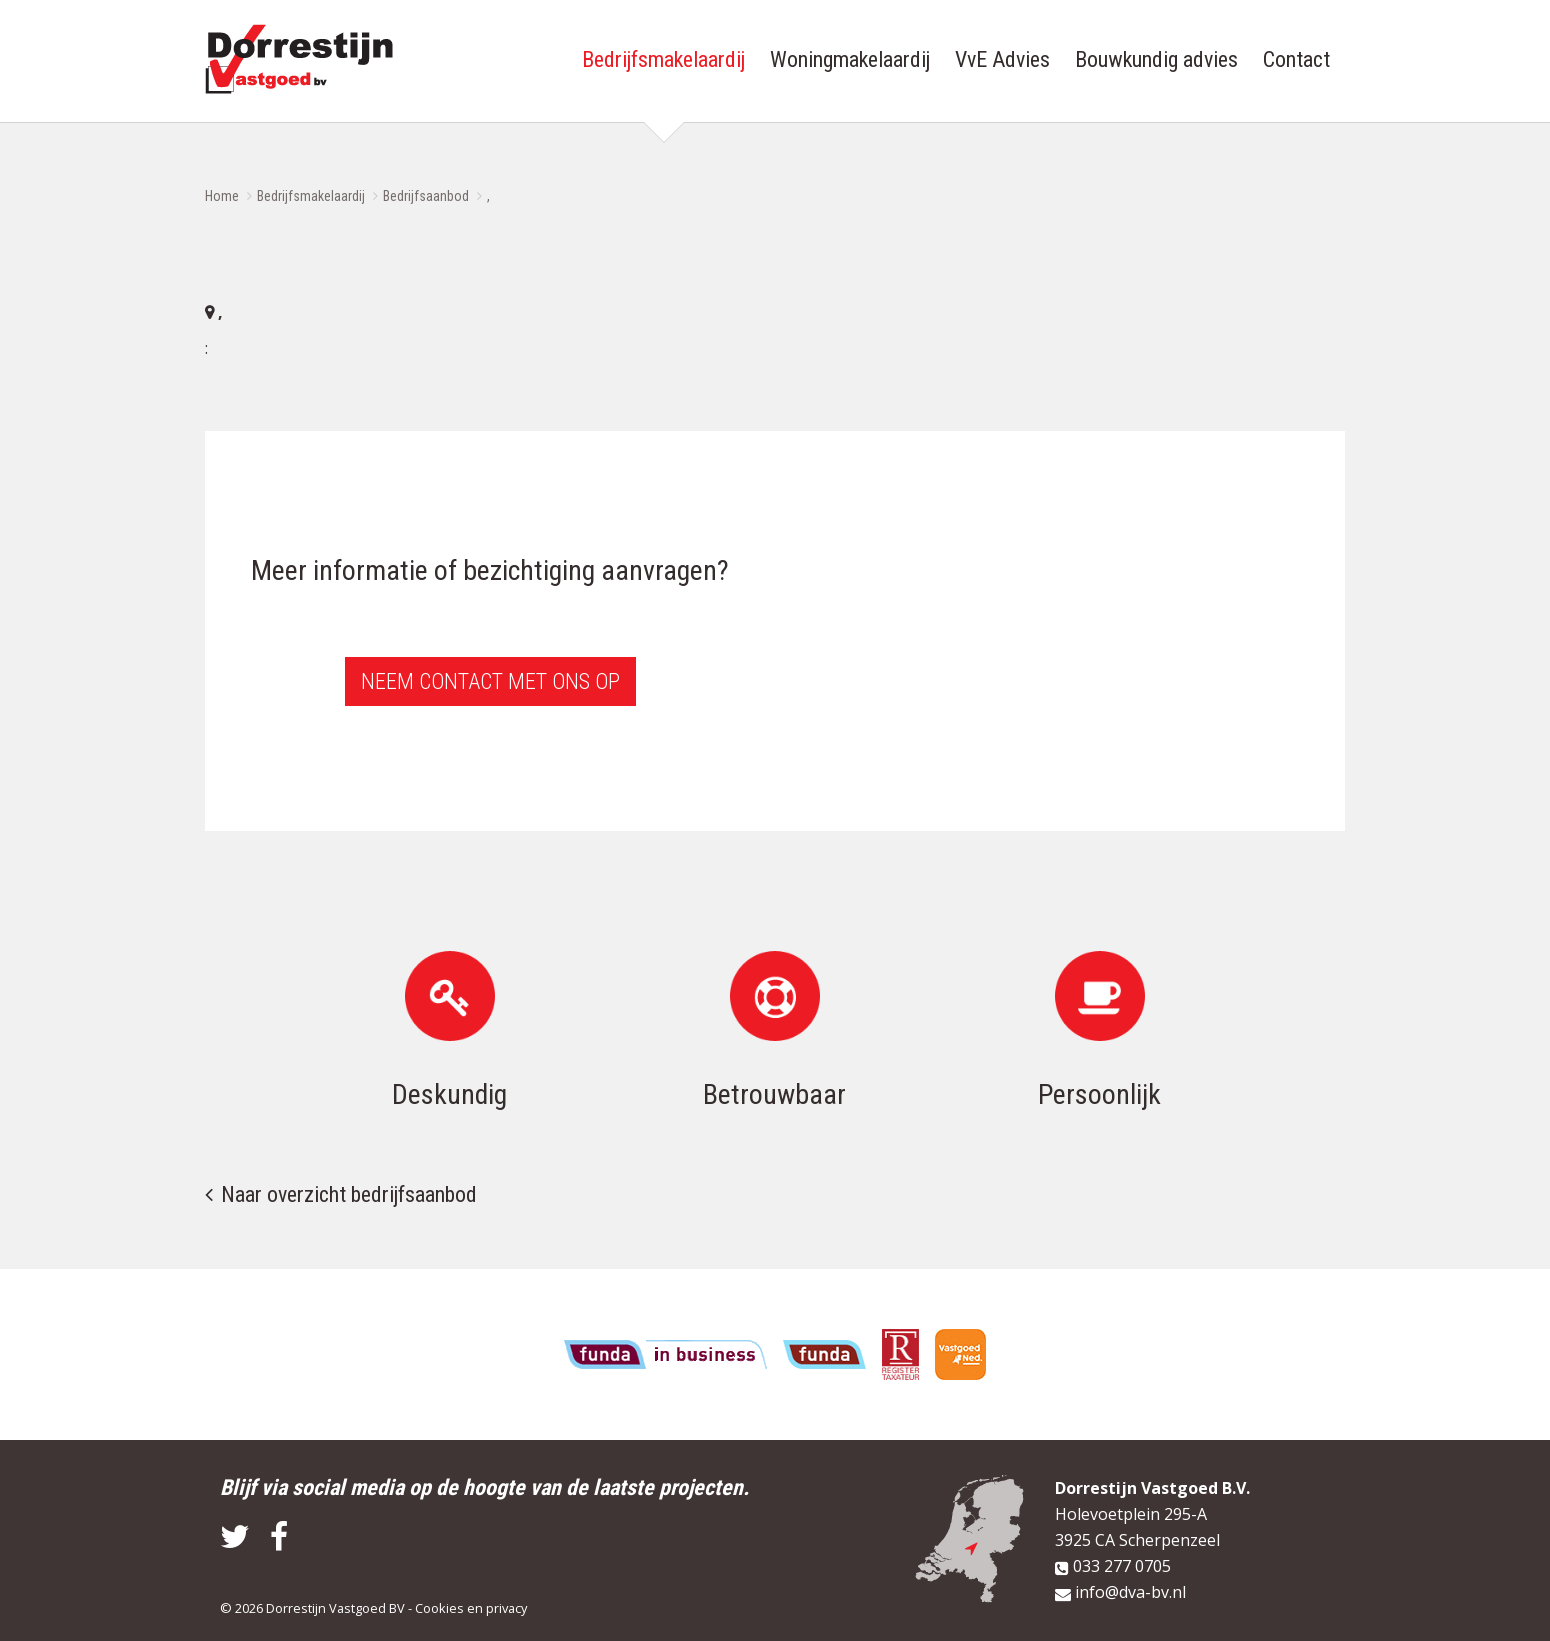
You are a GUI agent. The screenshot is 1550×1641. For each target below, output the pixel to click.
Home (222, 196)
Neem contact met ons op (490, 681)
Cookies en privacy (471, 1608)
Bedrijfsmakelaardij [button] (663, 60)
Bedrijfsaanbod (426, 196)
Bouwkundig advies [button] (1156, 60)
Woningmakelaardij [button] (850, 60)
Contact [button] (1296, 60)
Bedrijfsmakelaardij (311, 196)
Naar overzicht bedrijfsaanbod (349, 1194)
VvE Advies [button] (1002, 60)
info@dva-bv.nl (1130, 1592)
